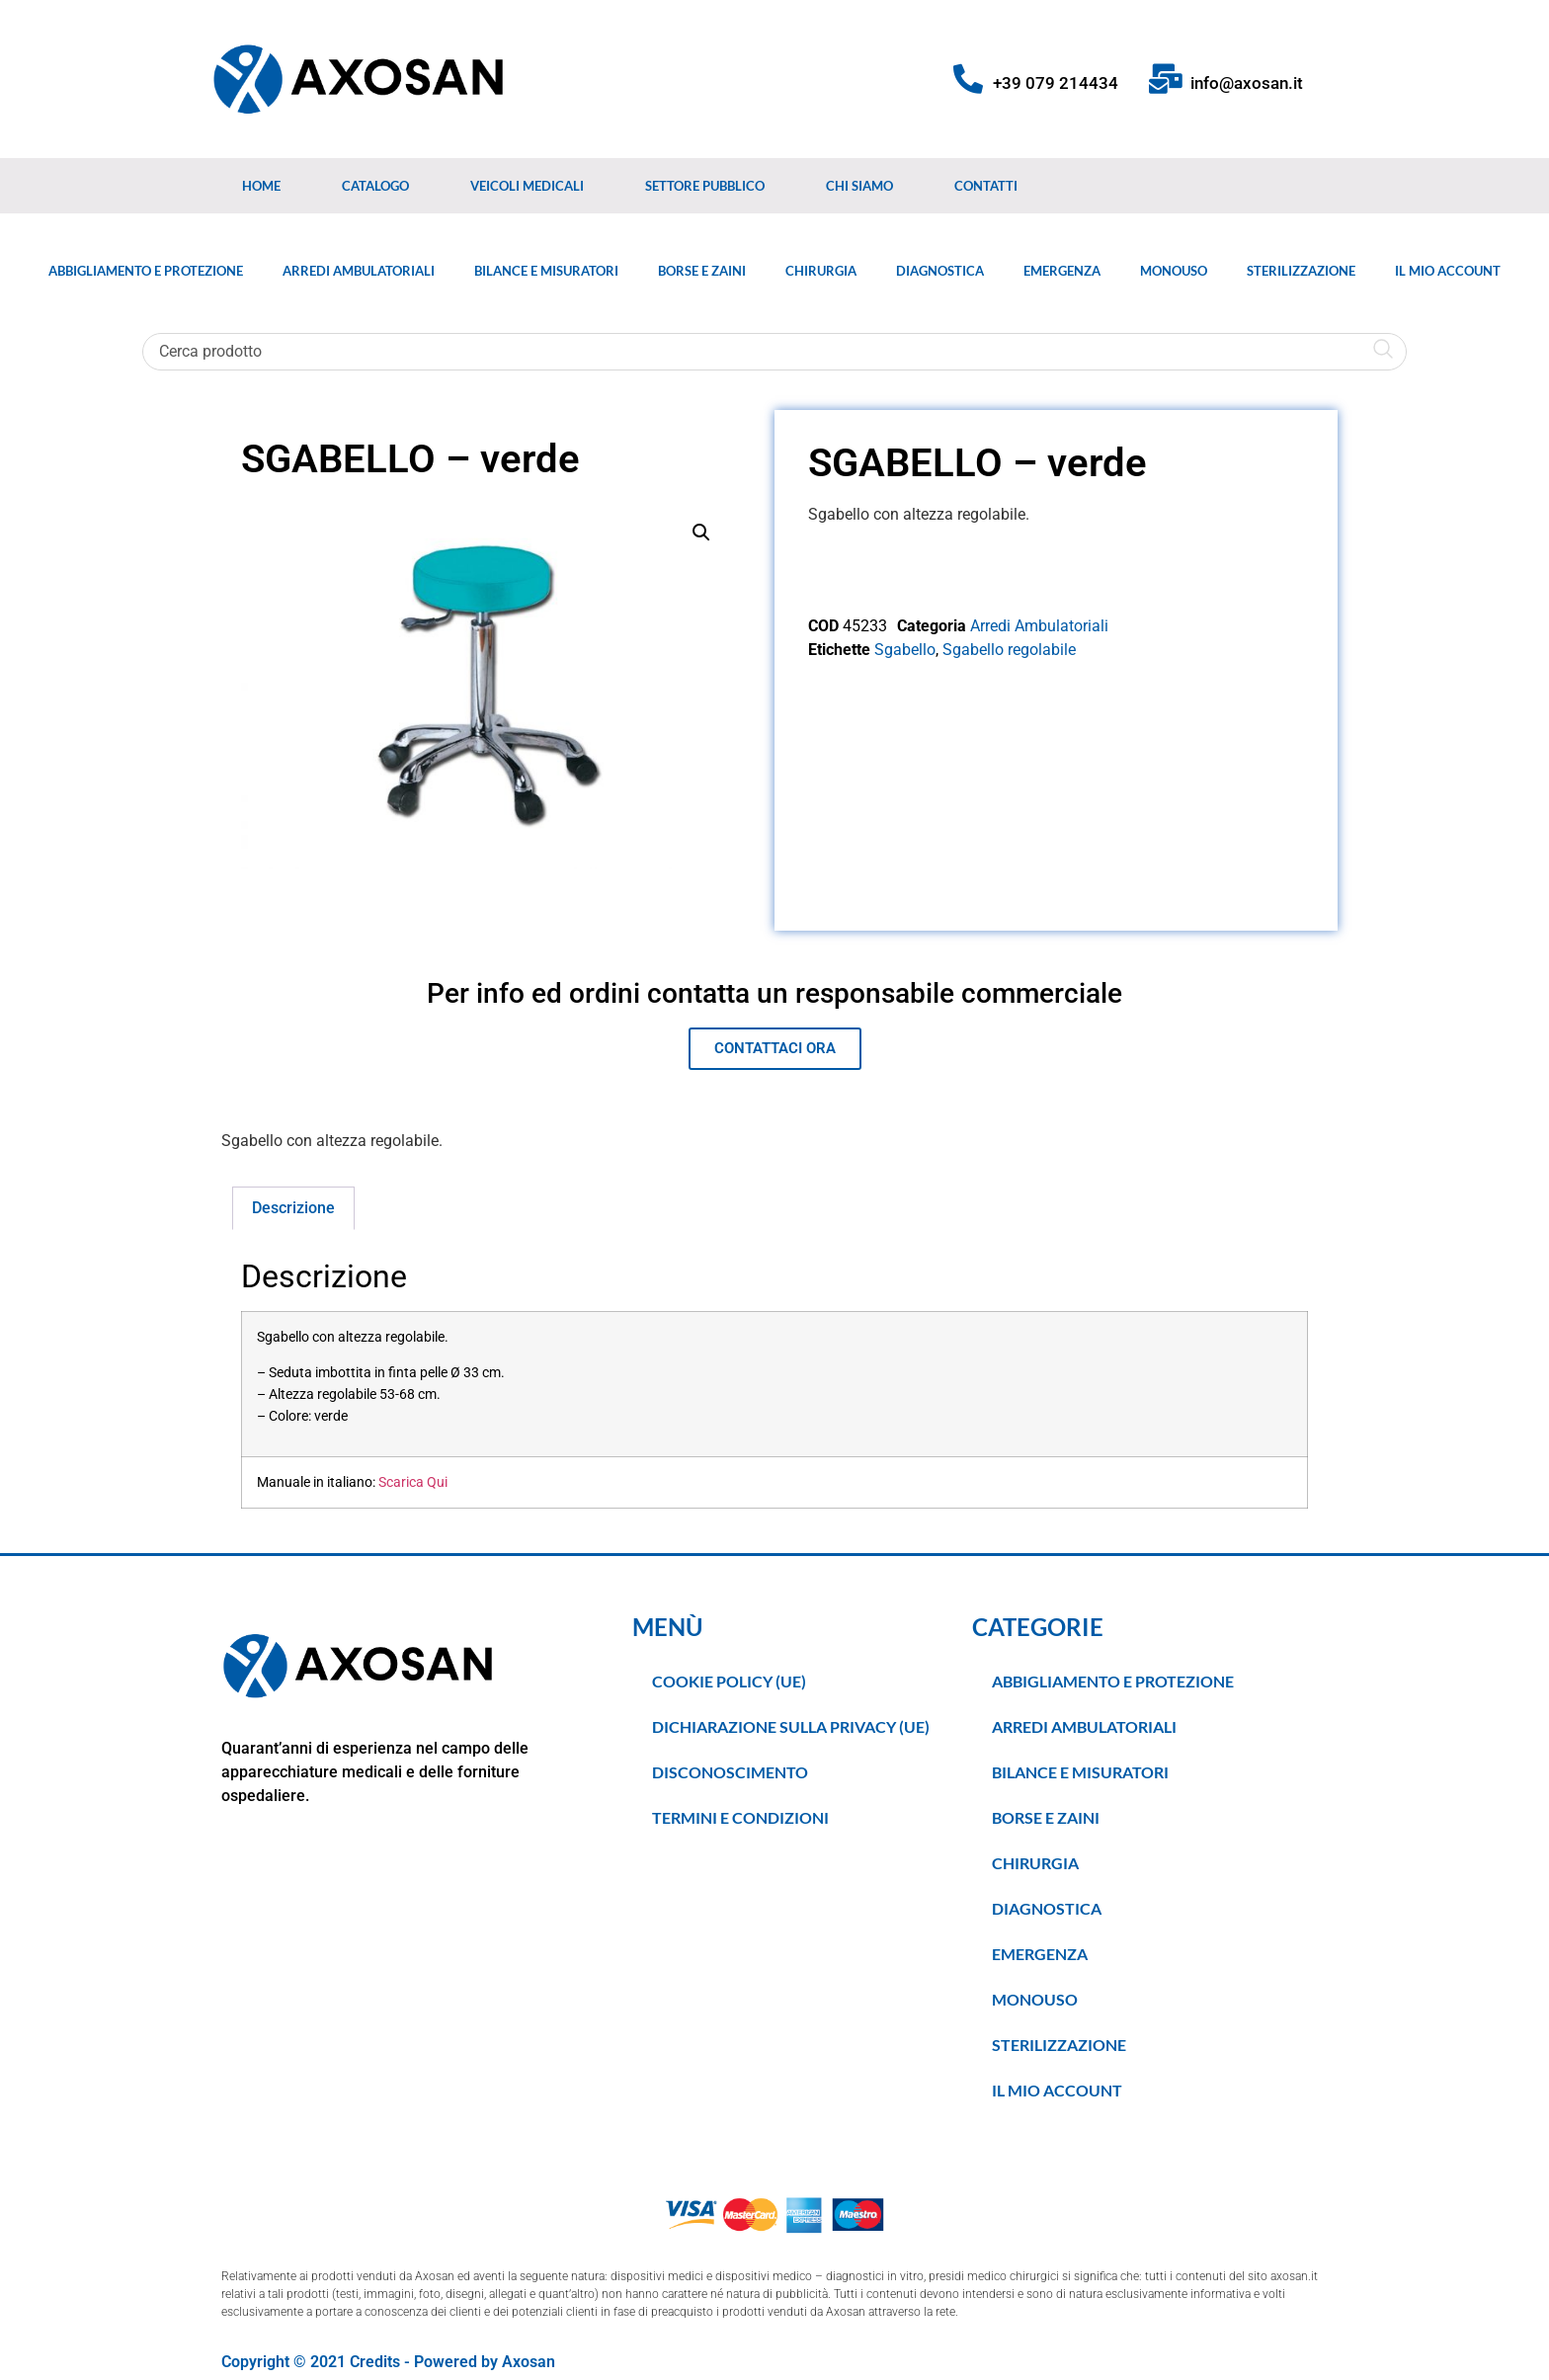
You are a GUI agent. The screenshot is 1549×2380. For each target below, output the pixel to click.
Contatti (986, 186)
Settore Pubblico (705, 186)
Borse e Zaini (702, 271)
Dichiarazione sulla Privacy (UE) (791, 1726)
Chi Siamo (859, 186)
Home (261, 186)
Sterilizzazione (1301, 271)
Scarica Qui (413, 1482)
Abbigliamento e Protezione (145, 271)
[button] (701, 532)
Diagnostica (940, 271)
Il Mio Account (1448, 271)
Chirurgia (820, 271)
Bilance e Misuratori (546, 271)
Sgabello (905, 649)
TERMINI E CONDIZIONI (740, 1817)
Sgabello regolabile (1009, 649)
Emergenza (1062, 271)
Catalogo (375, 186)
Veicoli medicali (527, 186)
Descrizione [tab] (293, 1207)
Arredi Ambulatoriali (359, 271)
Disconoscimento (730, 1772)
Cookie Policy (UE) (729, 1681)
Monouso (1173, 271)
